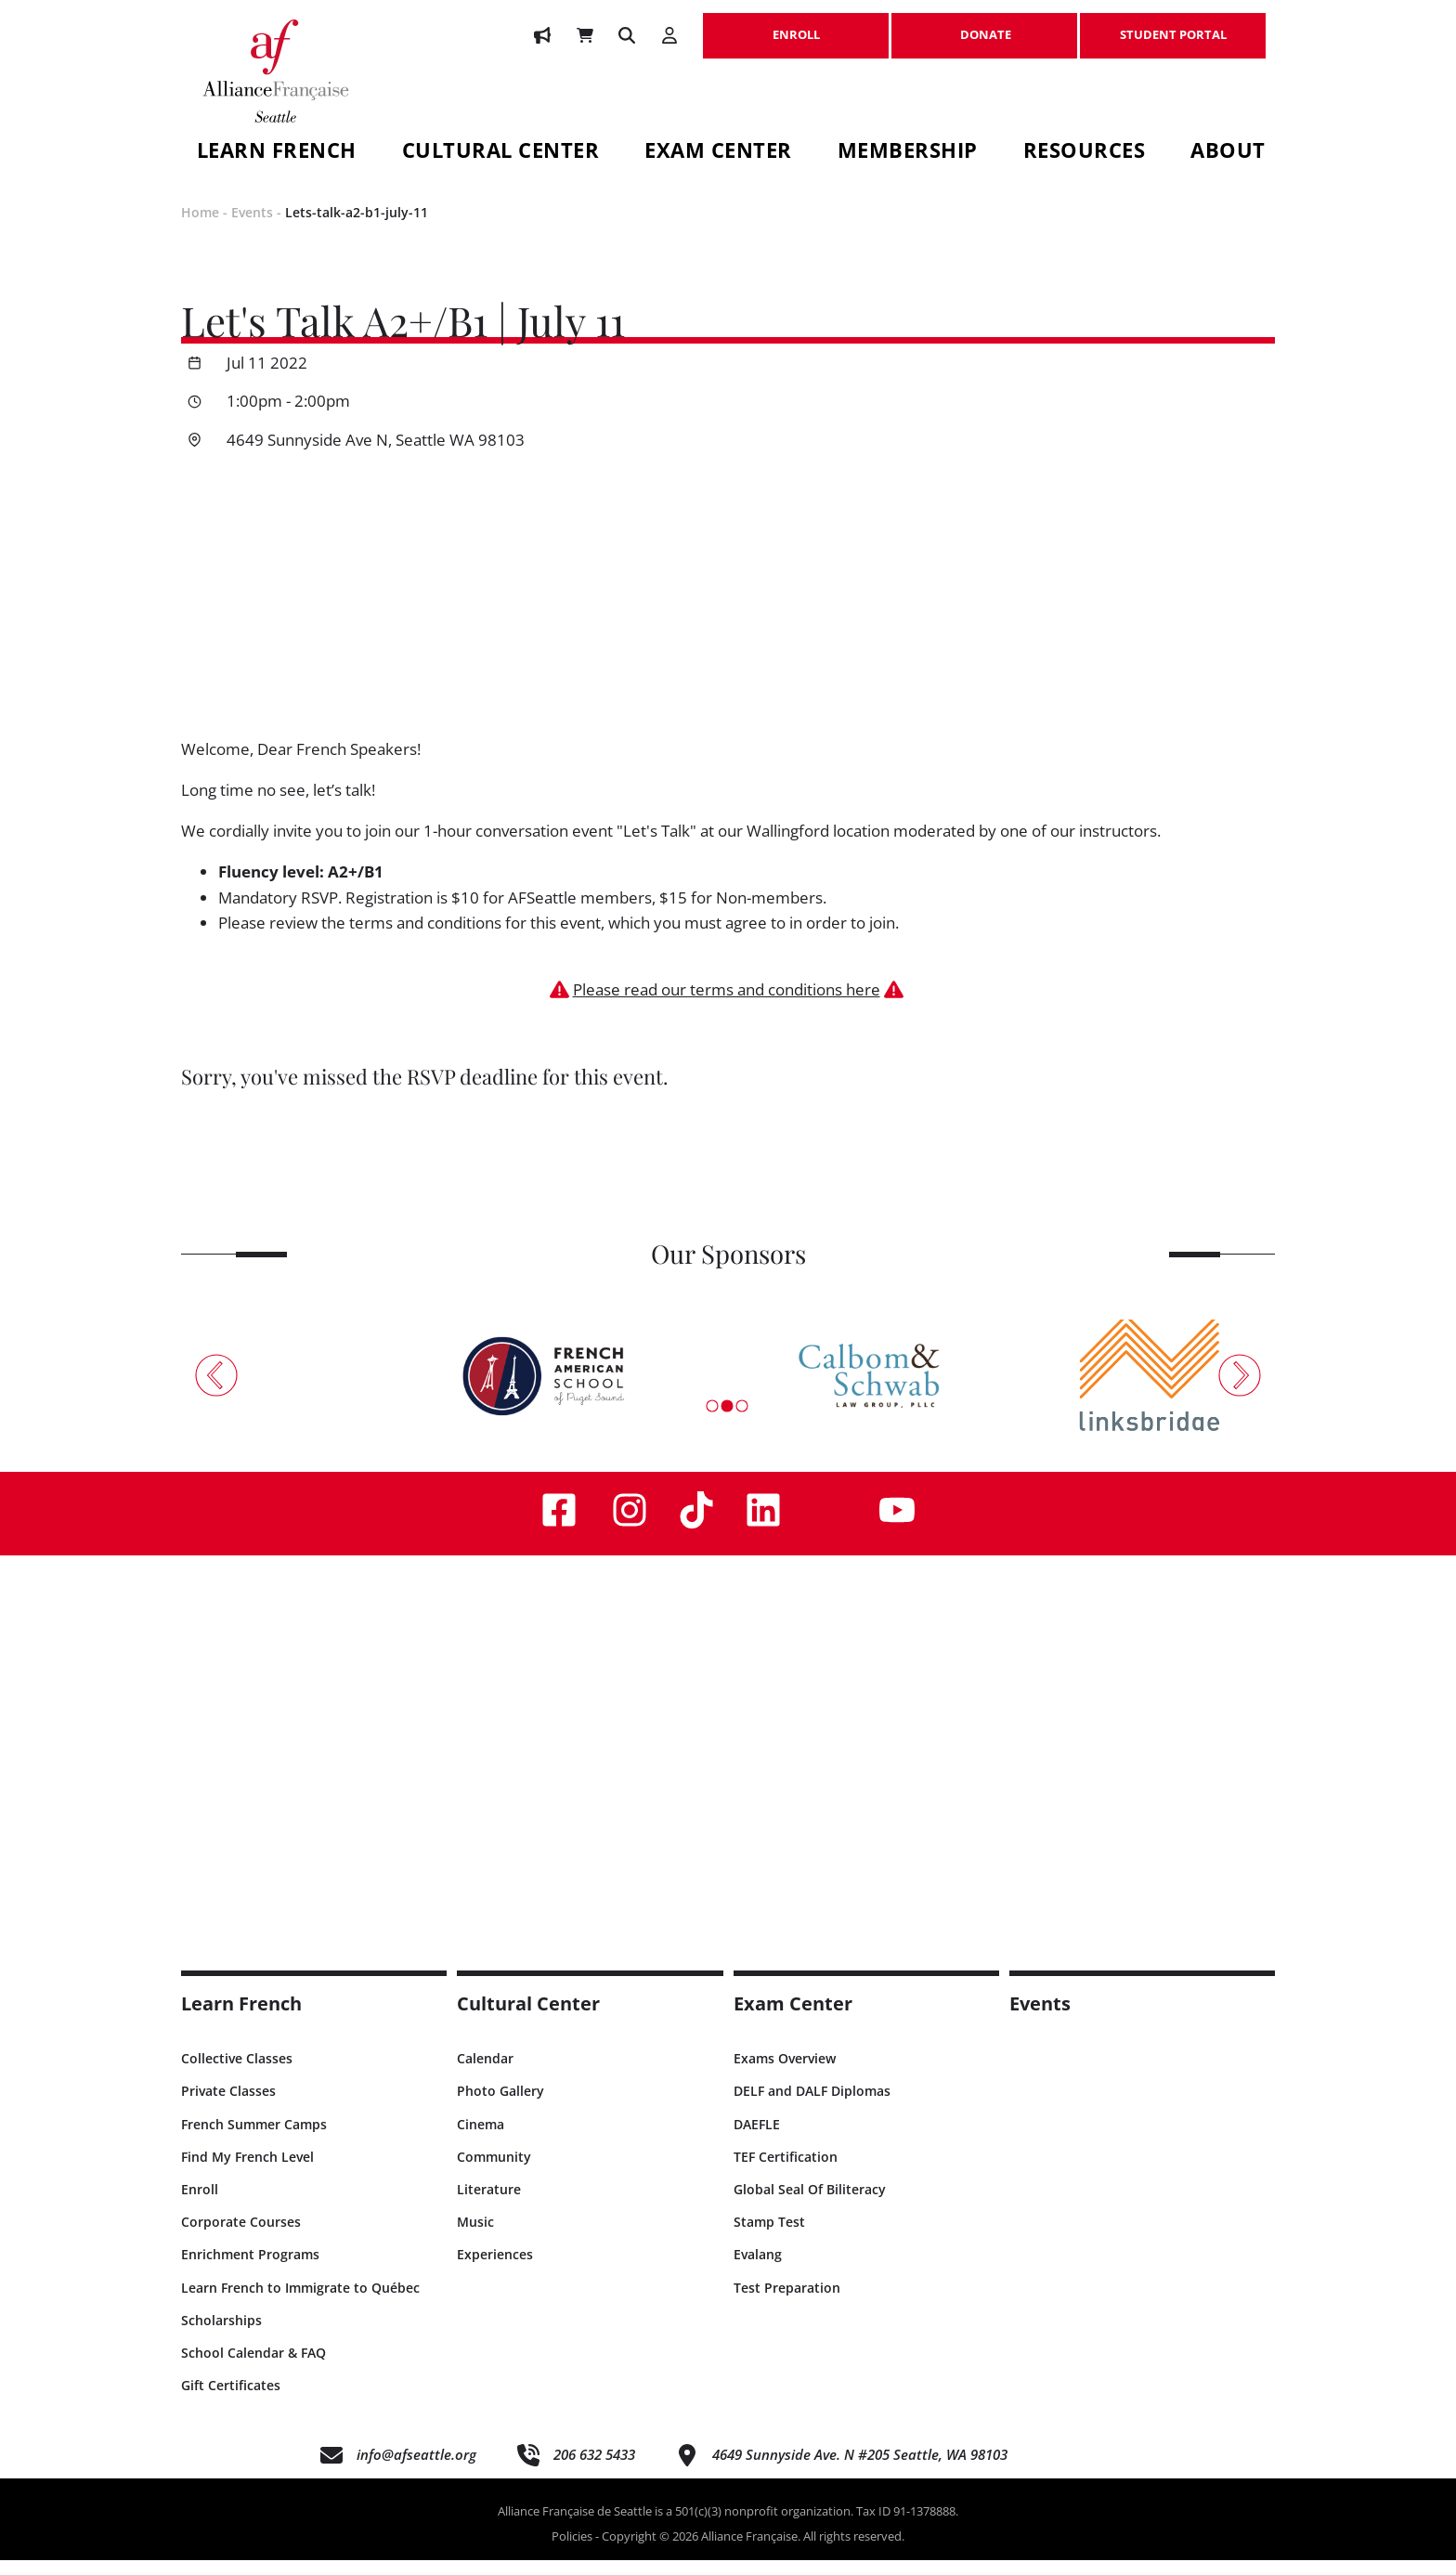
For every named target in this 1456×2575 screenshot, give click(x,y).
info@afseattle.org (416, 2470)
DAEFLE (757, 2139)
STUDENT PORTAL (1173, 25)
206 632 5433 (594, 2470)
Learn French (277, 152)
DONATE (984, 25)
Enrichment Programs (250, 2270)
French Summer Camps (254, 2139)
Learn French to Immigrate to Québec (300, 2302)
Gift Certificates (230, 2401)
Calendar (485, 2074)
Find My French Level (247, 2171)
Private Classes (228, 2106)
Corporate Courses (241, 2237)
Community (494, 2171)
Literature (489, 2205)
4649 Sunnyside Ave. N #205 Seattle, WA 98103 (860, 2470)
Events (252, 228)
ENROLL (796, 25)
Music (475, 2237)
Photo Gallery (500, 2106)
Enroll (199, 2205)
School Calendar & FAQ (253, 2367)
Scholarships (221, 2335)
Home (200, 228)
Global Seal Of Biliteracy (810, 2205)
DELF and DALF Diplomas (812, 2106)
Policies (572, 2551)
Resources (1084, 152)
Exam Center (718, 152)
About (1228, 152)
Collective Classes (236, 2074)
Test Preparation (787, 2302)
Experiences (495, 2270)
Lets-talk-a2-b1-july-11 (356, 228)
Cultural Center (501, 152)
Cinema (480, 2139)
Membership (908, 152)
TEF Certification (786, 2171)
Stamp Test (769, 2237)
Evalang (758, 2270)
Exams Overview (785, 2074)
